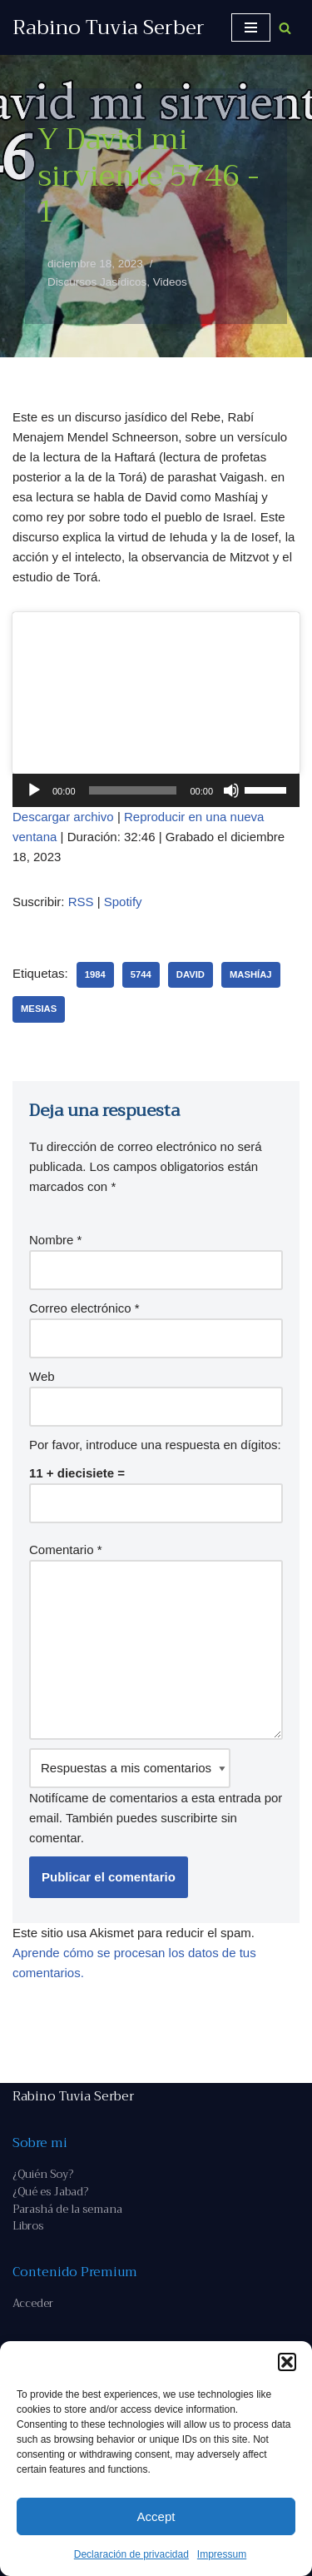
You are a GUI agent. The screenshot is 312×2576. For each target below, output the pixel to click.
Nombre (55, 1240)
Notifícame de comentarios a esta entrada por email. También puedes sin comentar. (155, 1796)
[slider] (133, 790)
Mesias (39, 1009)
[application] (156, 790)
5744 (141, 974)
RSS (81, 901)
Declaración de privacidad (131, 2554)
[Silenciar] (231, 790)
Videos (170, 282)
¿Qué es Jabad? (50, 2191)
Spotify (123, 901)
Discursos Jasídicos (96, 282)
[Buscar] (285, 28)
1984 (95, 974)
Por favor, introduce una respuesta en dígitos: (155, 1444)
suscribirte (189, 1818)
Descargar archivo (63, 817)
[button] (287, 2362)
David (190, 974)
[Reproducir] (34, 790)
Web (42, 1376)
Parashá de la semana (67, 2209)
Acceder (32, 2303)
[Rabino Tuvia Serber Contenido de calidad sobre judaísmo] (108, 27)
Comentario (65, 1549)
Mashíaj (251, 974)
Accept (156, 2516)
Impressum (221, 2554)
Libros (27, 2225)
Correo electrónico (84, 1308)
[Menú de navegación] (250, 27)
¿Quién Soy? (42, 2174)
